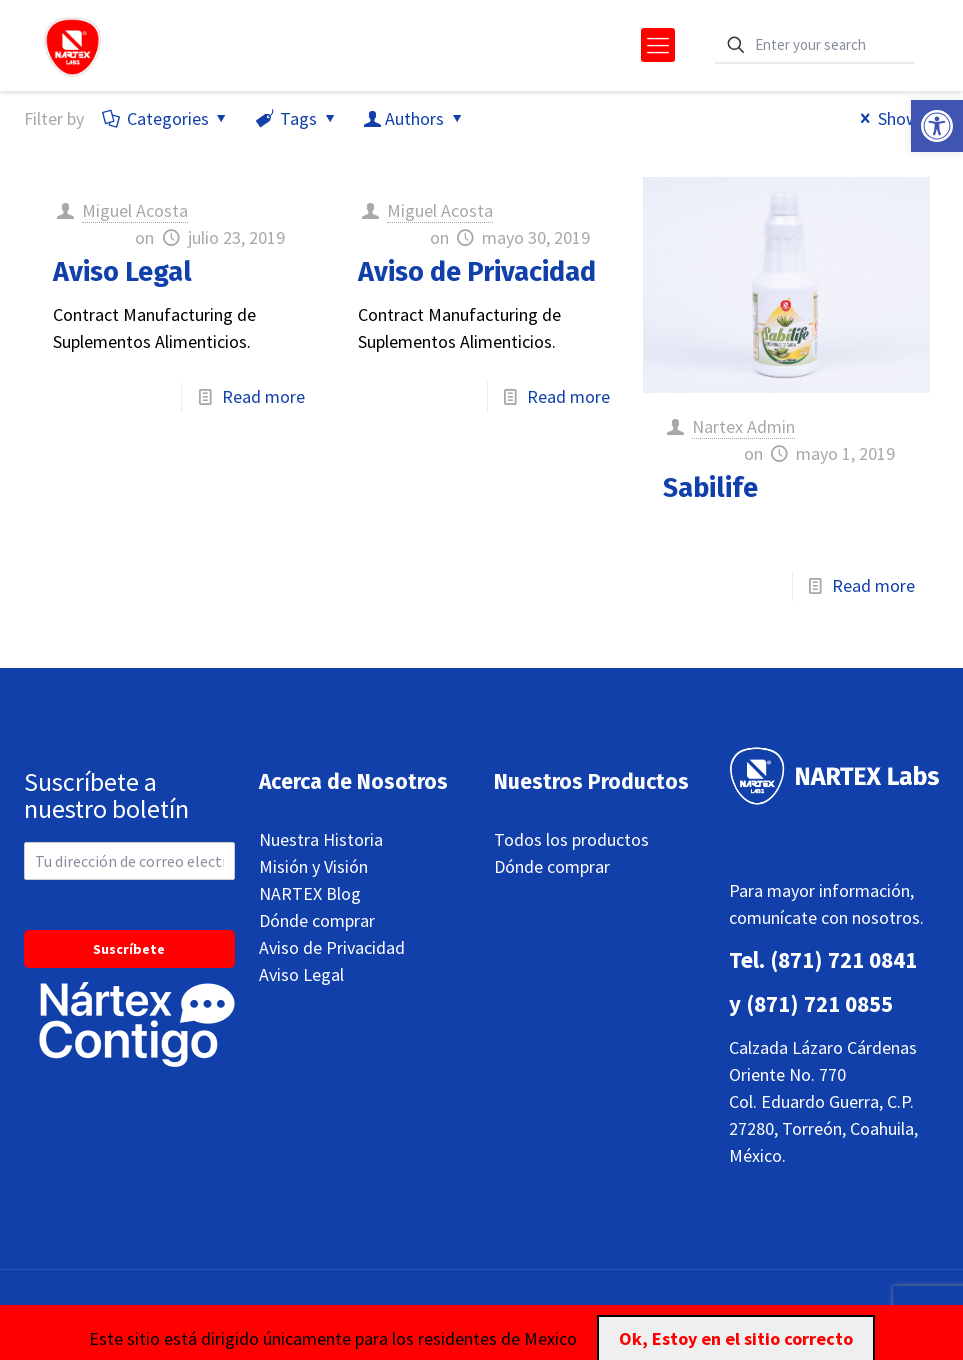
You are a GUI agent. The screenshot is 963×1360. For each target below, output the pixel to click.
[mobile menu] (658, 45)
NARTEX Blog (310, 893)
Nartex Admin (743, 426)
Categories (166, 118)
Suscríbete (129, 949)
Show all (895, 118)
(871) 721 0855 (819, 1003)
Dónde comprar (317, 920)
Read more (263, 396)
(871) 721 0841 (843, 959)
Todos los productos (571, 839)
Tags (297, 118)
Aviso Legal (122, 272)
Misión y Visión (313, 866)
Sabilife (710, 488)
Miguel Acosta (135, 210)
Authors (414, 118)
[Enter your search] (815, 45)
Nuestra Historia (321, 839)
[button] (937, 126)
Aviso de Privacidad (477, 272)
